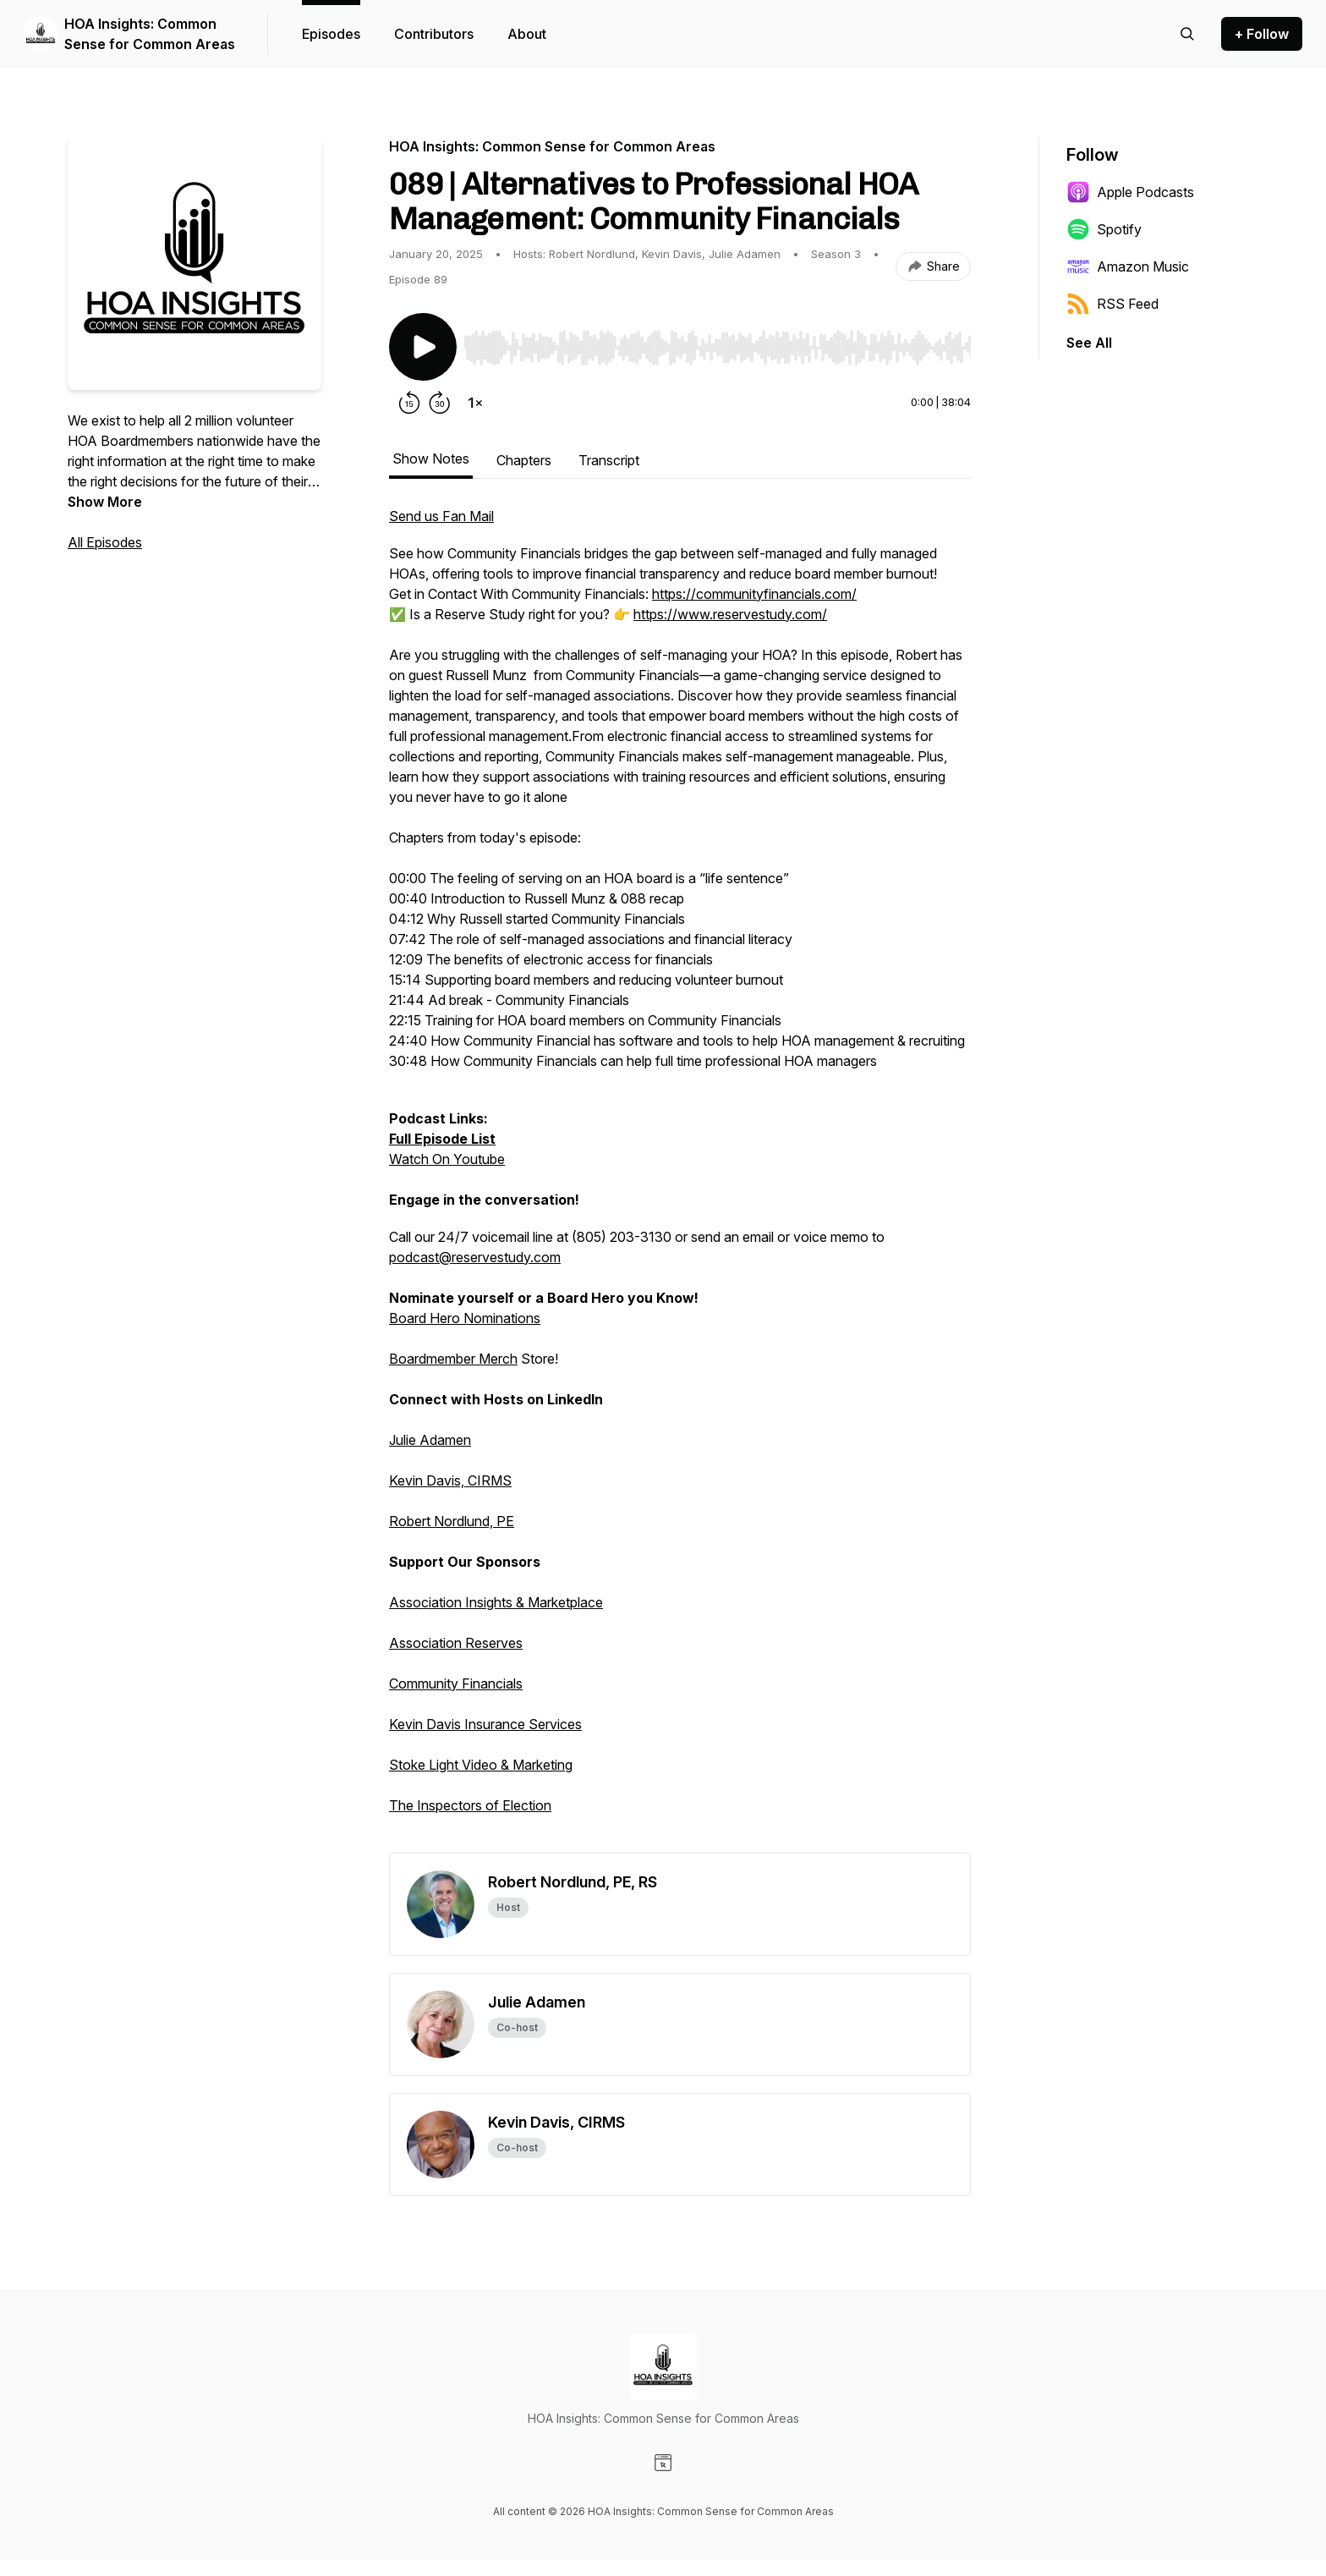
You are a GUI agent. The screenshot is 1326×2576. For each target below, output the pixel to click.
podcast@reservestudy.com (475, 1257)
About (526, 33)
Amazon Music (1127, 266)
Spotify (1104, 229)
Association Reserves (456, 1642)
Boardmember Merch (453, 1358)
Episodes (331, 33)
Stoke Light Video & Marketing (481, 1764)
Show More (105, 501)
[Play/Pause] (423, 347)
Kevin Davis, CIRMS (450, 1480)
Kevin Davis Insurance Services (485, 1724)
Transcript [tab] (608, 460)
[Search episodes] (1187, 34)
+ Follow (1262, 33)
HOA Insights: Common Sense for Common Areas (149, 33)
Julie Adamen (430, 1439)
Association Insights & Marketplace (496, 1602)
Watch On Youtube (447, 1159)
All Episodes (105, 542)
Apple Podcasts (1130, 192)
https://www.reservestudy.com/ (730, 614)
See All (1089, 342)
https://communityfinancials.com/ (754, 593)
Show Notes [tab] (430, 458)
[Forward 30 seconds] (440, 403)
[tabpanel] (680, 1179)
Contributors (434, 33)
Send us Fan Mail (441, 516)
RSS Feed (1112, 304)
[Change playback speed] (475, 403)
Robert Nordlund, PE (451, 1521)
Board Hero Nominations (464, 1318)
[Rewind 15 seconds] (409, 403)
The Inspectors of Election (470, 1805)
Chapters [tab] (523, 460)
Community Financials (456, 1683)
